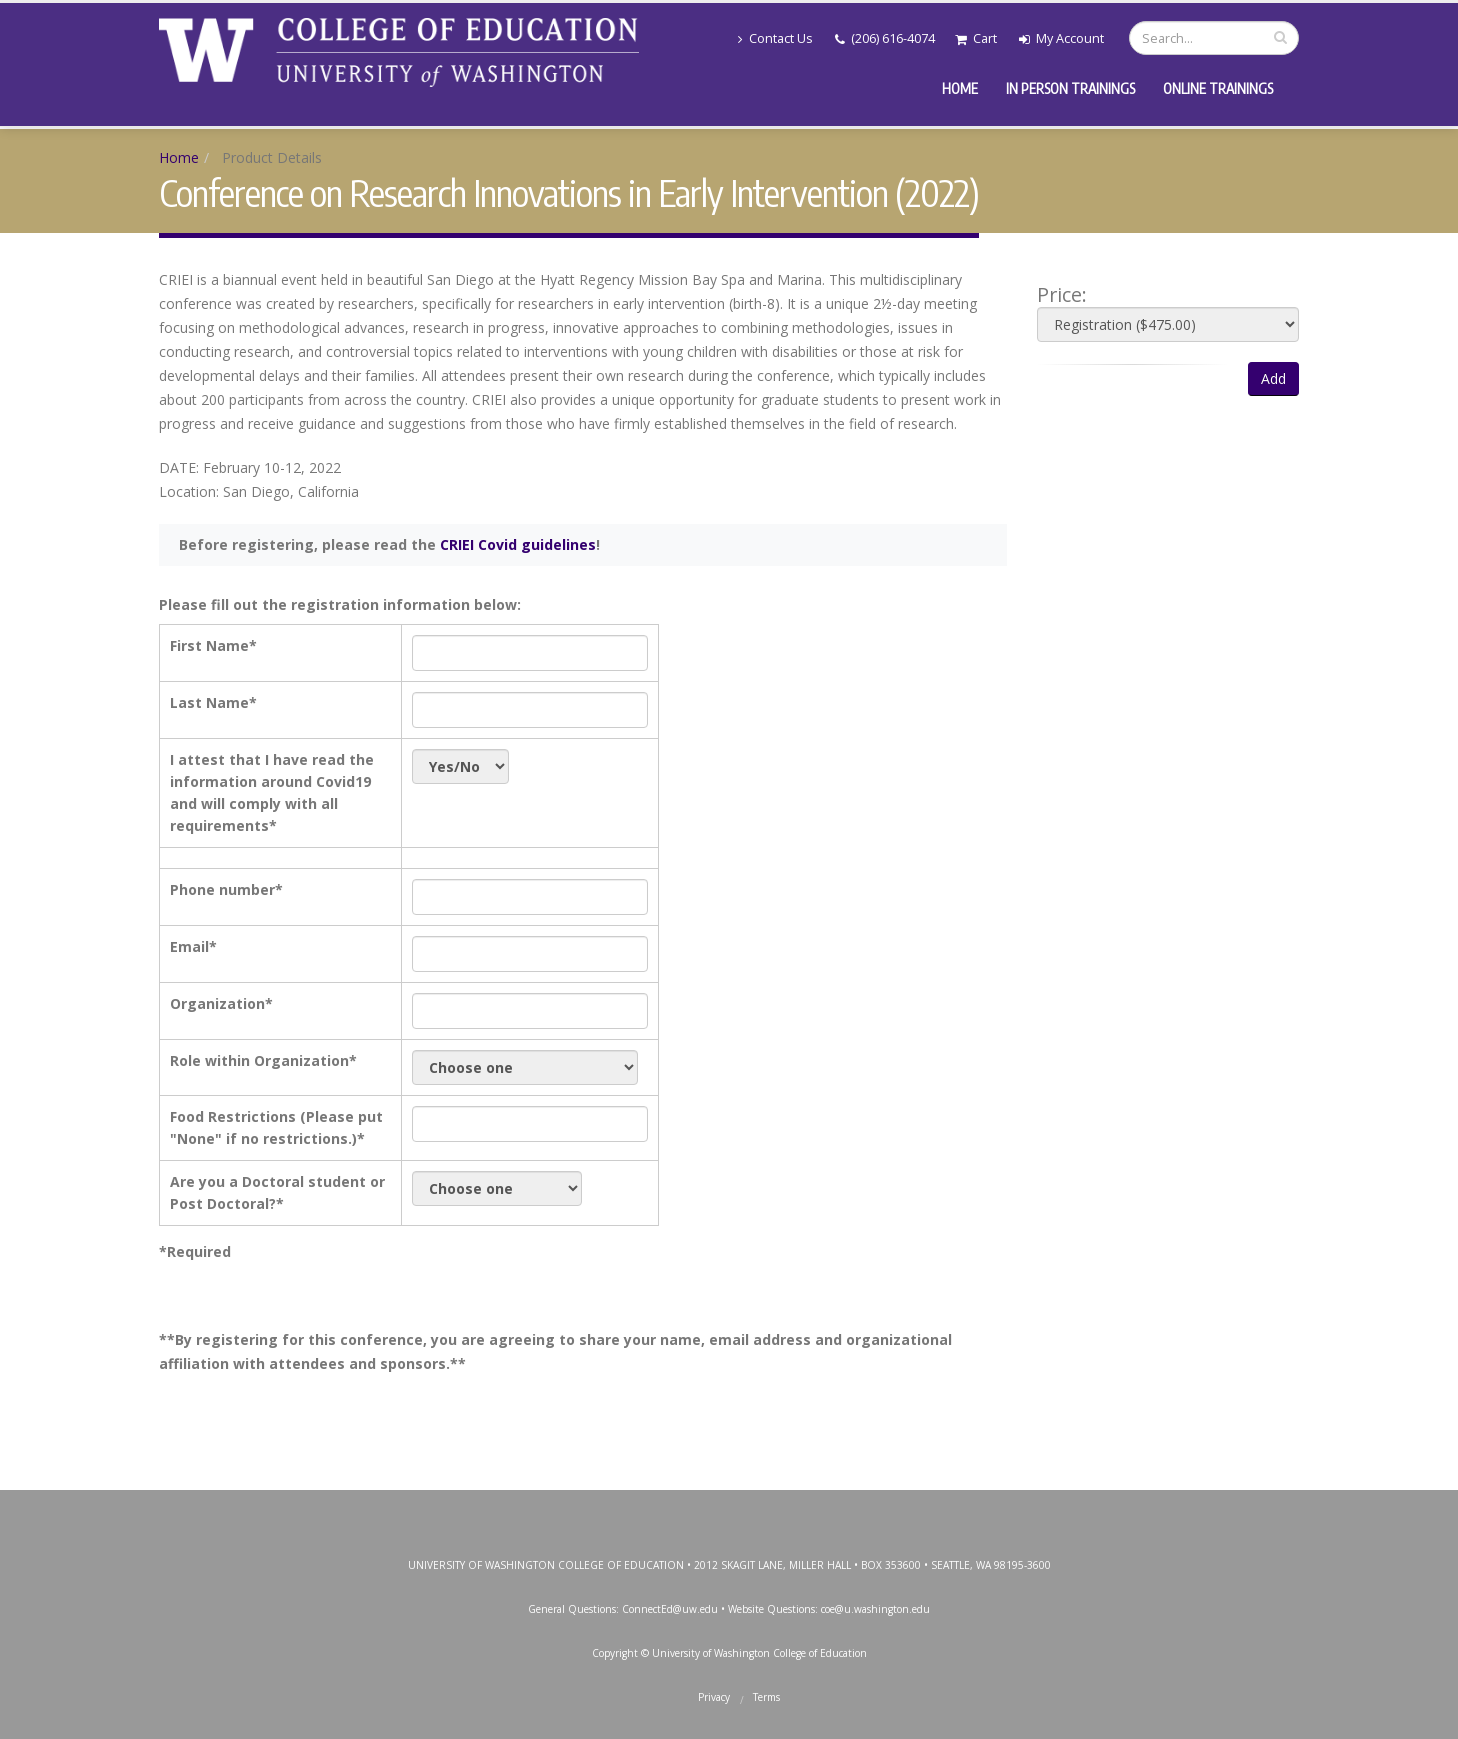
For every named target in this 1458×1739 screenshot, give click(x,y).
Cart (976, 38)
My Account (1061, 38)
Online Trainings (1218, 88)
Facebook (637, 1510)
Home (960, 88)
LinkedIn (817, 1510)
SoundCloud (862, 1510)
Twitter (682, 1510)
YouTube (772, 1510)
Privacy (714, 1697)
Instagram (727, 1510)
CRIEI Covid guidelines (518, 544)
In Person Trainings (1070, 88)
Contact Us (775, 38)
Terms (766, 1697)
